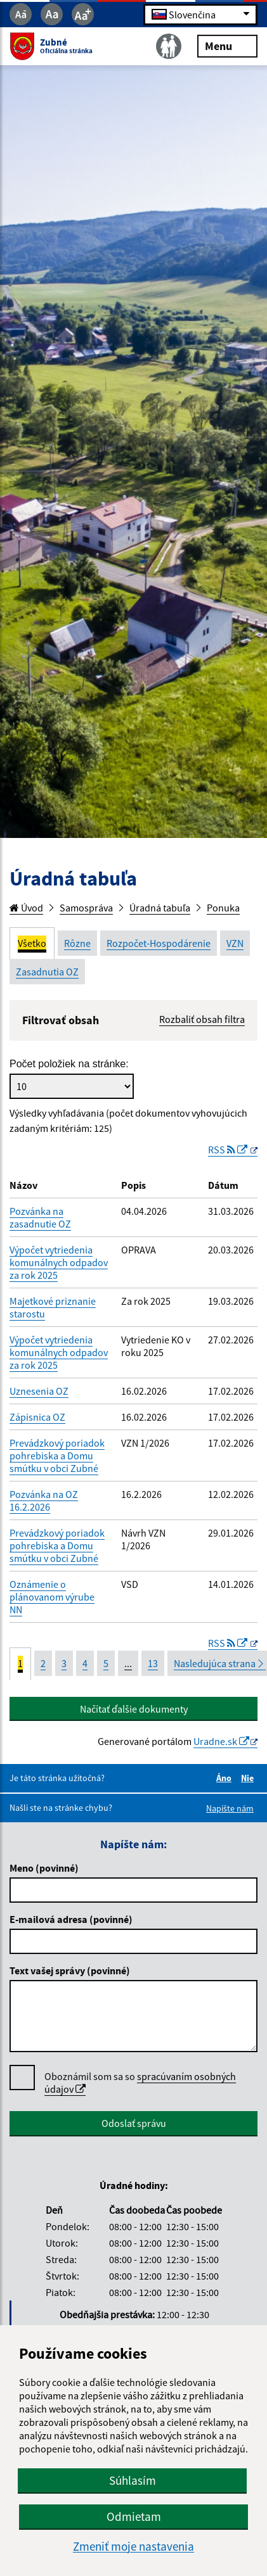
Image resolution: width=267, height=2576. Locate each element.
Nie (249, 1778)
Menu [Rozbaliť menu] (227, 45)
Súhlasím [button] (132, 2480)
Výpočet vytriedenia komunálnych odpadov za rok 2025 (59, 1262)
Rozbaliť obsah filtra (202, 1019)
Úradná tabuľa (159, 907)
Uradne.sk (221, 1741)
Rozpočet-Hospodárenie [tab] (159, 943)
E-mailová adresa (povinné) (71, 1919)
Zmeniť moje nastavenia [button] (133, 2547)
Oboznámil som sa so (140, 2083)
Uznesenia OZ (39, 1391)
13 (153, 1663)
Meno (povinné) (44, 1868)
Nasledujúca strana (220, 1663)
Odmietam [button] (134, 2516)
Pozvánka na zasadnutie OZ (40, 1217)
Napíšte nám (230, 1808)
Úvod (26, 907)
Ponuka (223, 907)
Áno (225, 1778)
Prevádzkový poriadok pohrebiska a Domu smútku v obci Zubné (57, 1456)
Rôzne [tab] (77, 943)
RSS (228, 1149)
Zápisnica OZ (37, 1417)
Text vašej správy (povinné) (70, 1970)
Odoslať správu (133, 2123)
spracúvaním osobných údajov (140, 2082)
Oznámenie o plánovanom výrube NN (52, 1597)
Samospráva (86, 907)
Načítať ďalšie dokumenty (134, 1709)
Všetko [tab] (32, 943)
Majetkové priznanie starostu (53, 1307)
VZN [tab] (235, 943)
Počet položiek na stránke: (69, 1063)
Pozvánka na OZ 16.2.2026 (44, 1500)
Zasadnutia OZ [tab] (47, 971)
